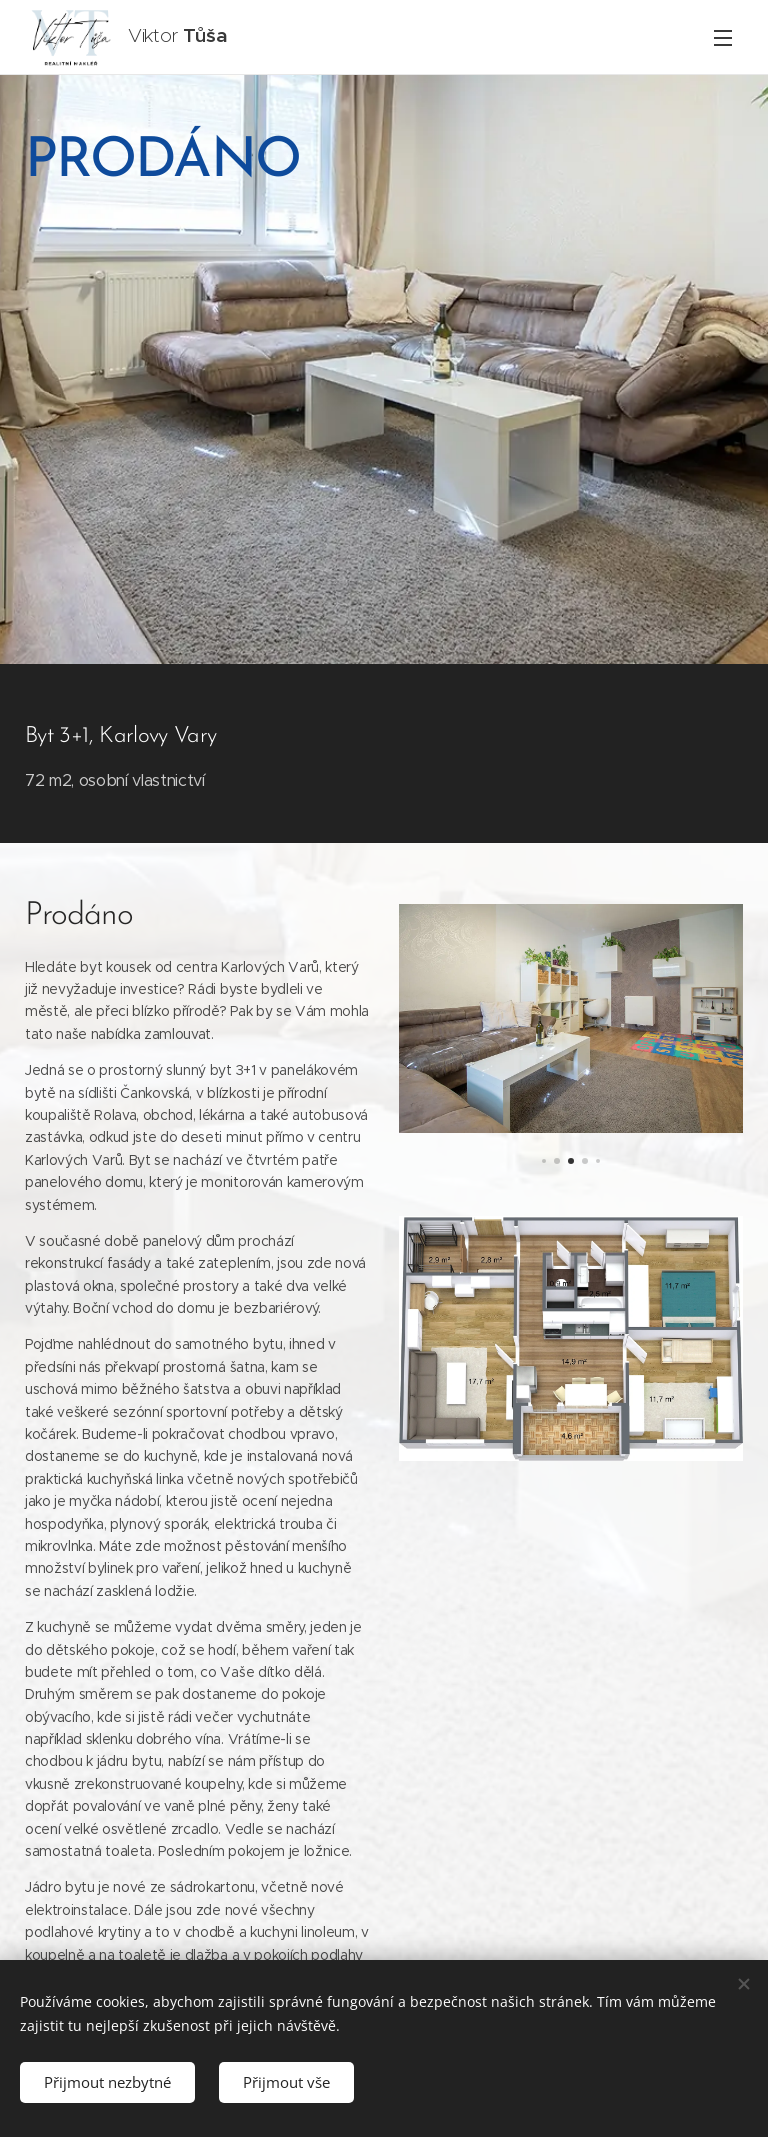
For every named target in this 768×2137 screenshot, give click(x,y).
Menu (723, 38)
